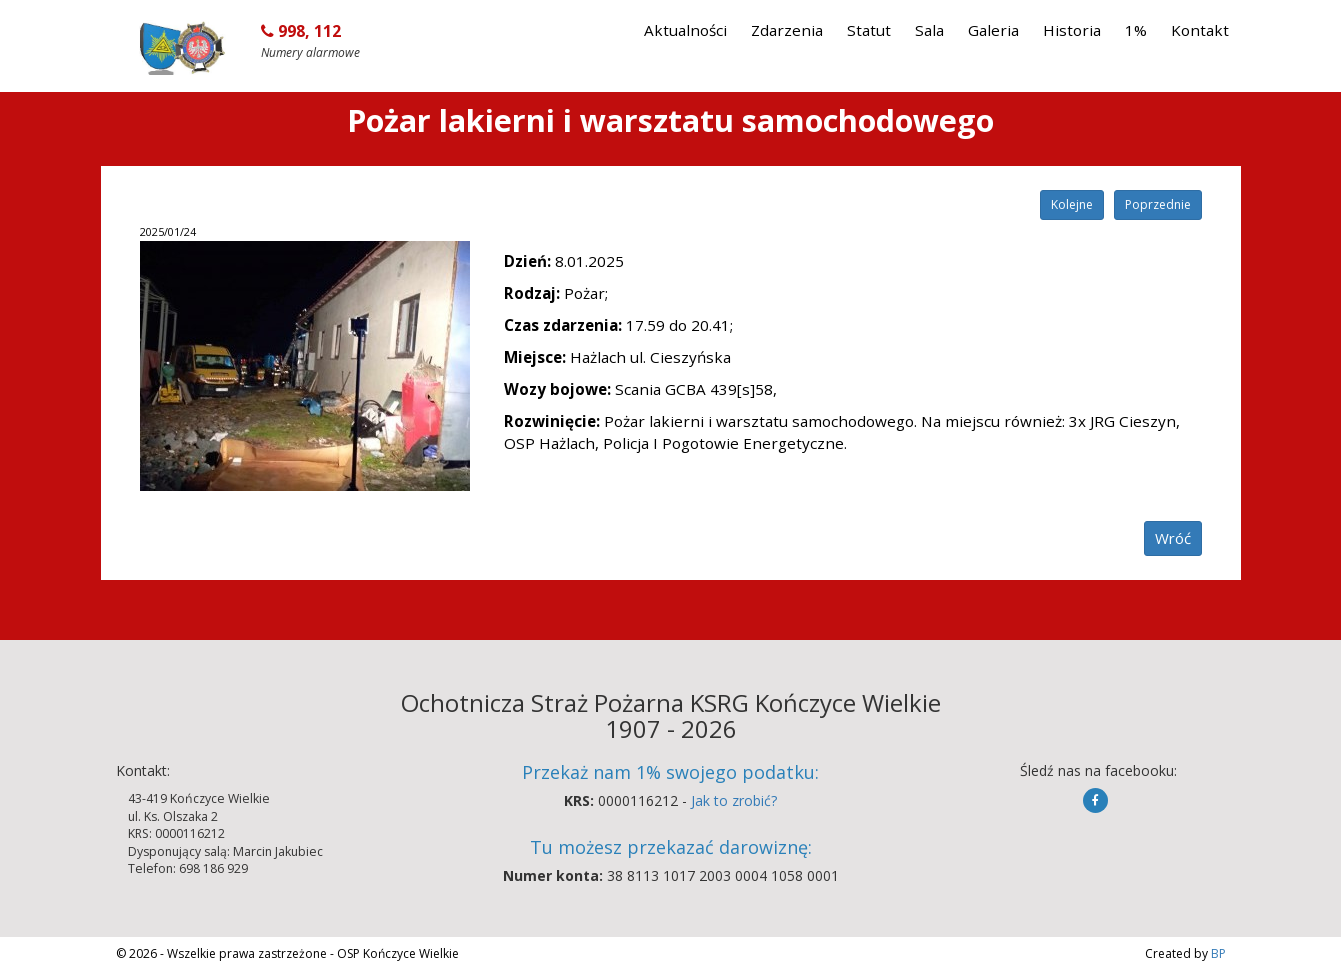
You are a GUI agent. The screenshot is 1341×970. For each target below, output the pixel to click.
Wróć (1173, 538)
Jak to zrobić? (734, 800)
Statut (869, 30)
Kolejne (1072, 204)
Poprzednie (1158, 204)
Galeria (993, 30)
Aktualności (685, 30)
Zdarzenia (787, 30)
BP (1217, 953)
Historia (1072, 30)
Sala (929, 30)
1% (1136, 30)
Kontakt (1200, 30)
